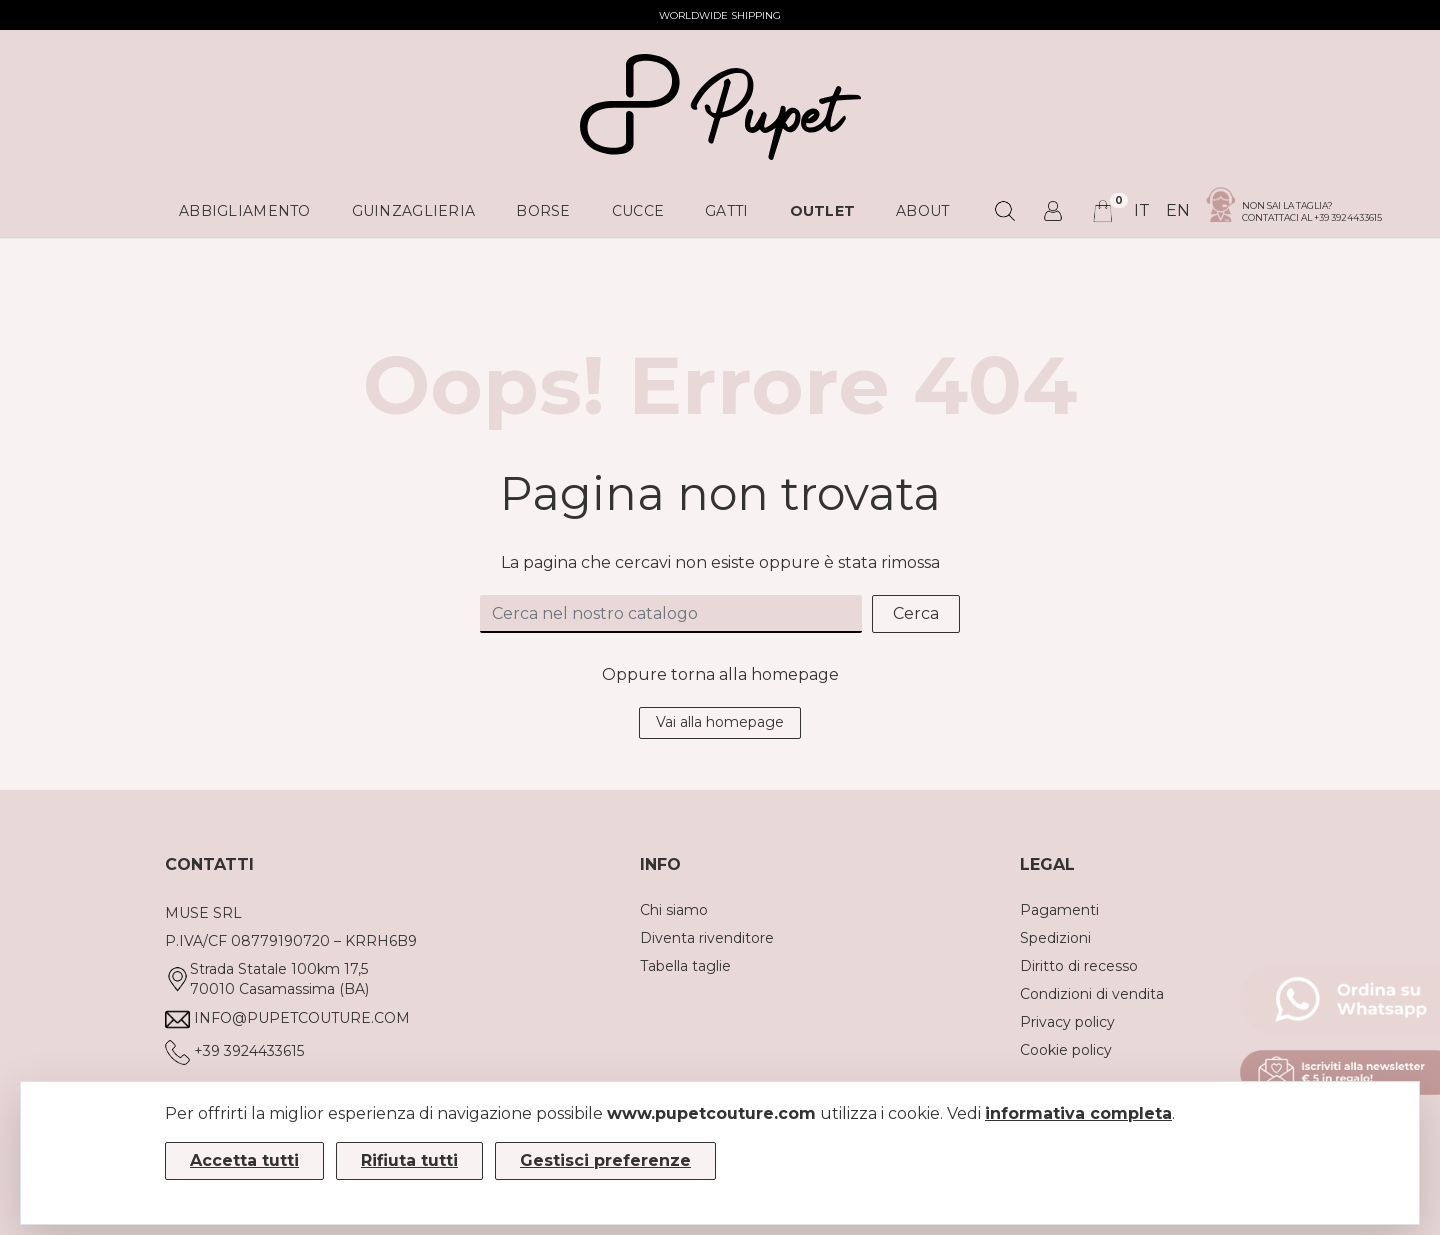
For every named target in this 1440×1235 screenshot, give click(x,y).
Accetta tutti (244, 1160)
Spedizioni (1055, 938)
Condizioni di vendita (1092, 994)
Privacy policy (1067, 1022)
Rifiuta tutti (409, 1160)
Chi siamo (674, 910)
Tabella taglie (685, 966)
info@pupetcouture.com (302, 1018)
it (1142, 210)
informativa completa (1078, 1113)
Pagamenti (1059, 910)
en (1178, 210)
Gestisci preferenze (605, 1160)
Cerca (916, 613)
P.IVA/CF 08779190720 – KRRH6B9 (291, 941)
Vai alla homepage (720, 722)
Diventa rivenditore (707, 938)
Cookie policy (1066, 1050)
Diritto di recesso (1079, 966)
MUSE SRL (203, 913)
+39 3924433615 (249, 1051)
